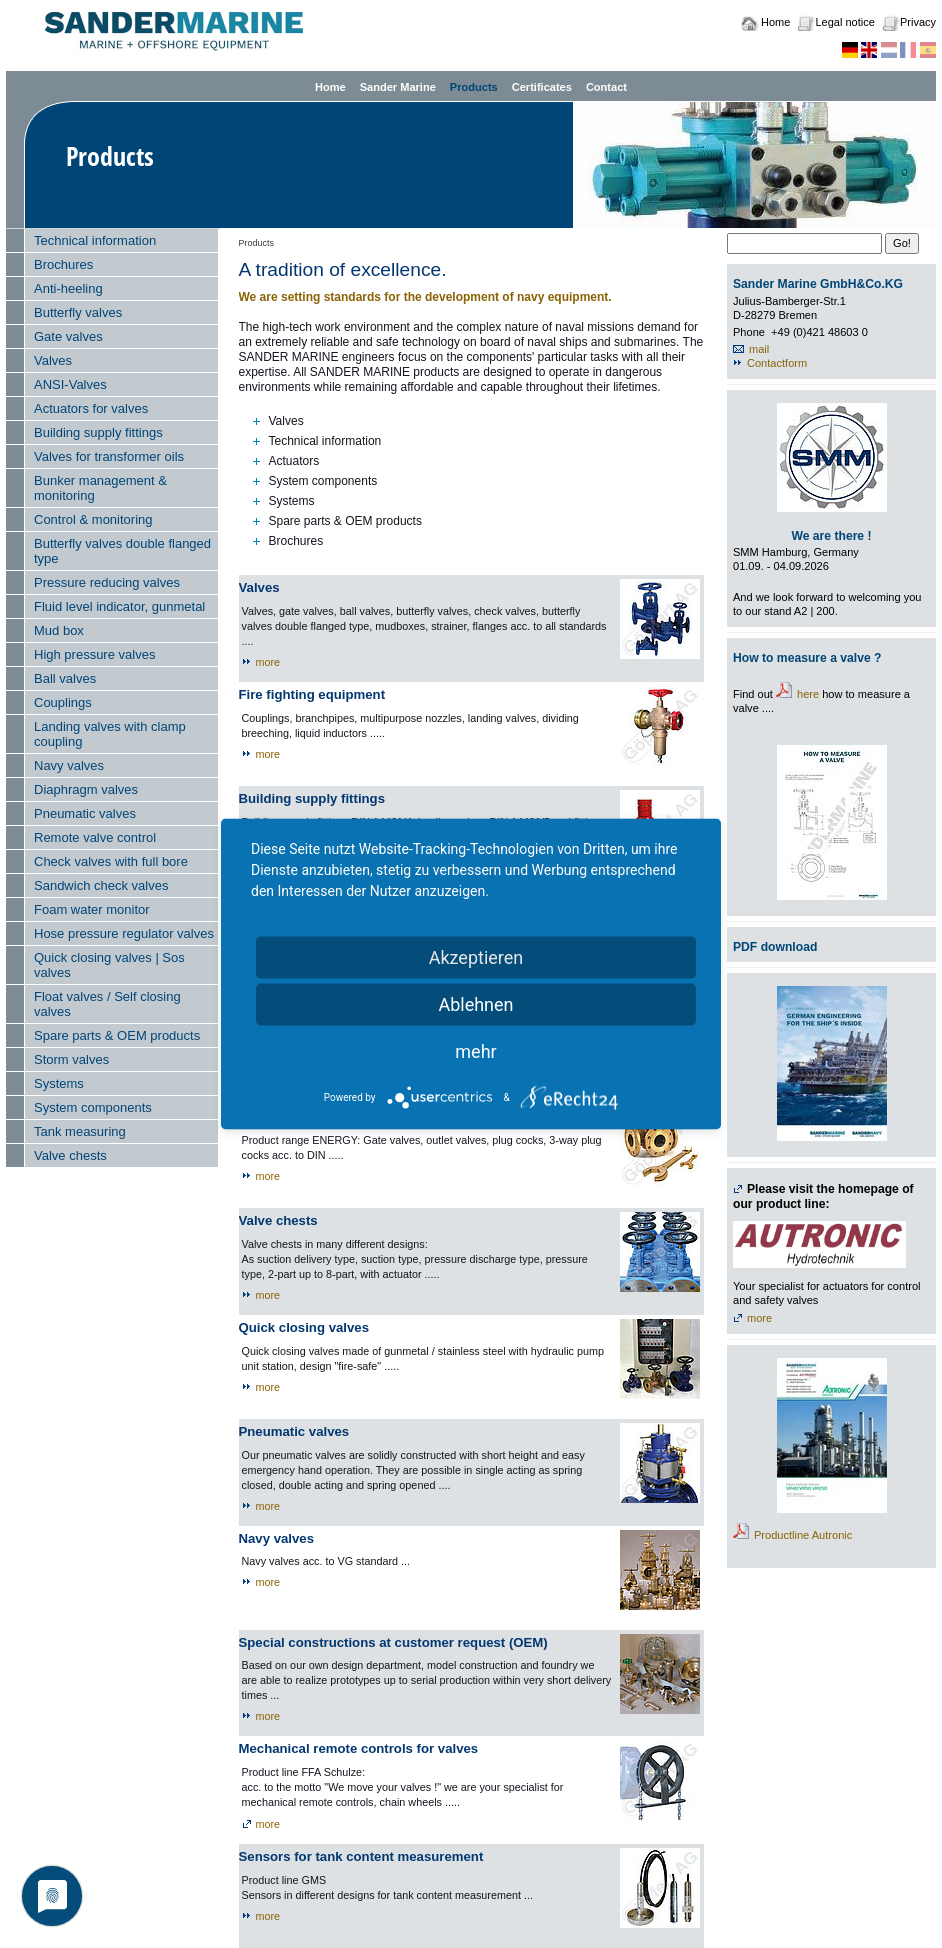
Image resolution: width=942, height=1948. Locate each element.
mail (759, 349)
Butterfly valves (78, 312)
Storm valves (71, 1059)
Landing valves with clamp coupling (110, 734)
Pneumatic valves (85, 813)
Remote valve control (95, 837)
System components (93, 1107)
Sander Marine (398, 87)
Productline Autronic (803, 1535)
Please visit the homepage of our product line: (823, 1196)
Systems (59, 1083)
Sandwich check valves (101, 885)
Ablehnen (475, 1004)
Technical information (95, 240)
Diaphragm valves (86, 789)
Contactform (777, 363)
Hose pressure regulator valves (124, 933)
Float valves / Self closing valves (107, 1004)
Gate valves (68, 336)
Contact (606, 87)
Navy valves (69, 765)
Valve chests (70, 1155)
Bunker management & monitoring (100, 488)
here (808, 694)
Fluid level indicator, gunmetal (119, 606)
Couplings (63, 702)
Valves (53, 360)
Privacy (918, 22)
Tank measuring (80, 1131)
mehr (475, 1051)
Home (775, 22)
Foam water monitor (92, 909)
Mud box (59, 630)
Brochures (63, 264)
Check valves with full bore (111, 861)
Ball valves (65, 678)
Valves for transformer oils (109, 456)
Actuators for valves (91, 408)
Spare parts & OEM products (117, 1035)
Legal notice (844, 22)
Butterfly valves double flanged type (122, 551)
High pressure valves (94, 654)
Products (474, 87)
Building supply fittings (98, 432)
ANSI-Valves (70, 384)
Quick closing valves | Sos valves (109, 965)
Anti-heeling (68, 288)
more (268, 662)
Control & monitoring (93, 519)
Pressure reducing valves (107, 582)
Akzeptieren (476, 957)
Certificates (542, 87)
